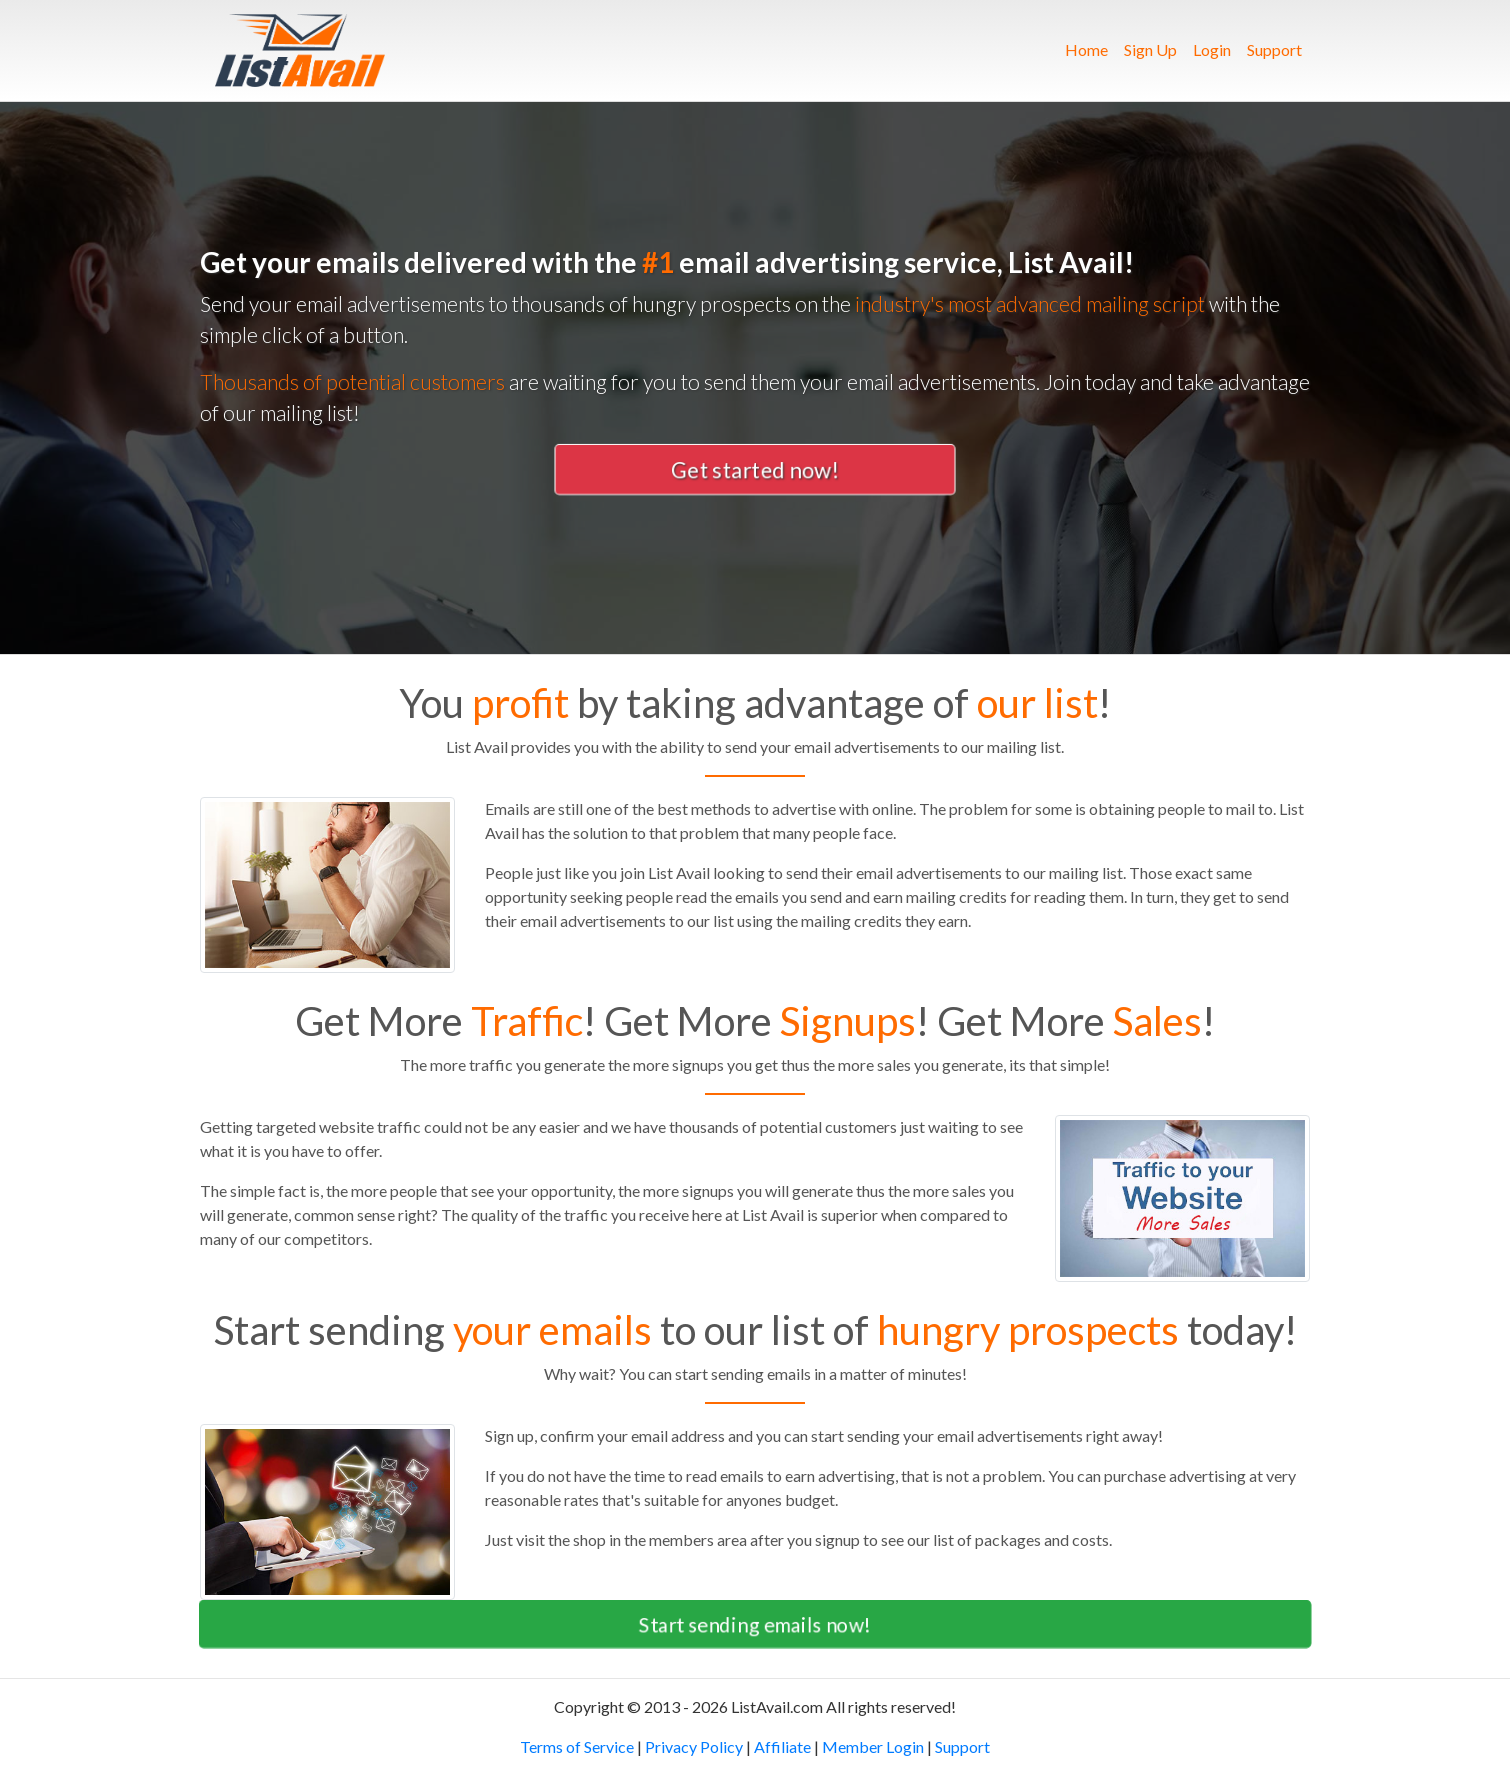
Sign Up (1150, 49)
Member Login (873, 1746)
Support (1274, 49)
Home (1090, 48)
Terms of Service (577, 1746)
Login (1212, 49)
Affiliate (782, 1746)
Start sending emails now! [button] (755, 1624)
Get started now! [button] (754, 469)
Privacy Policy (694, 1746)
